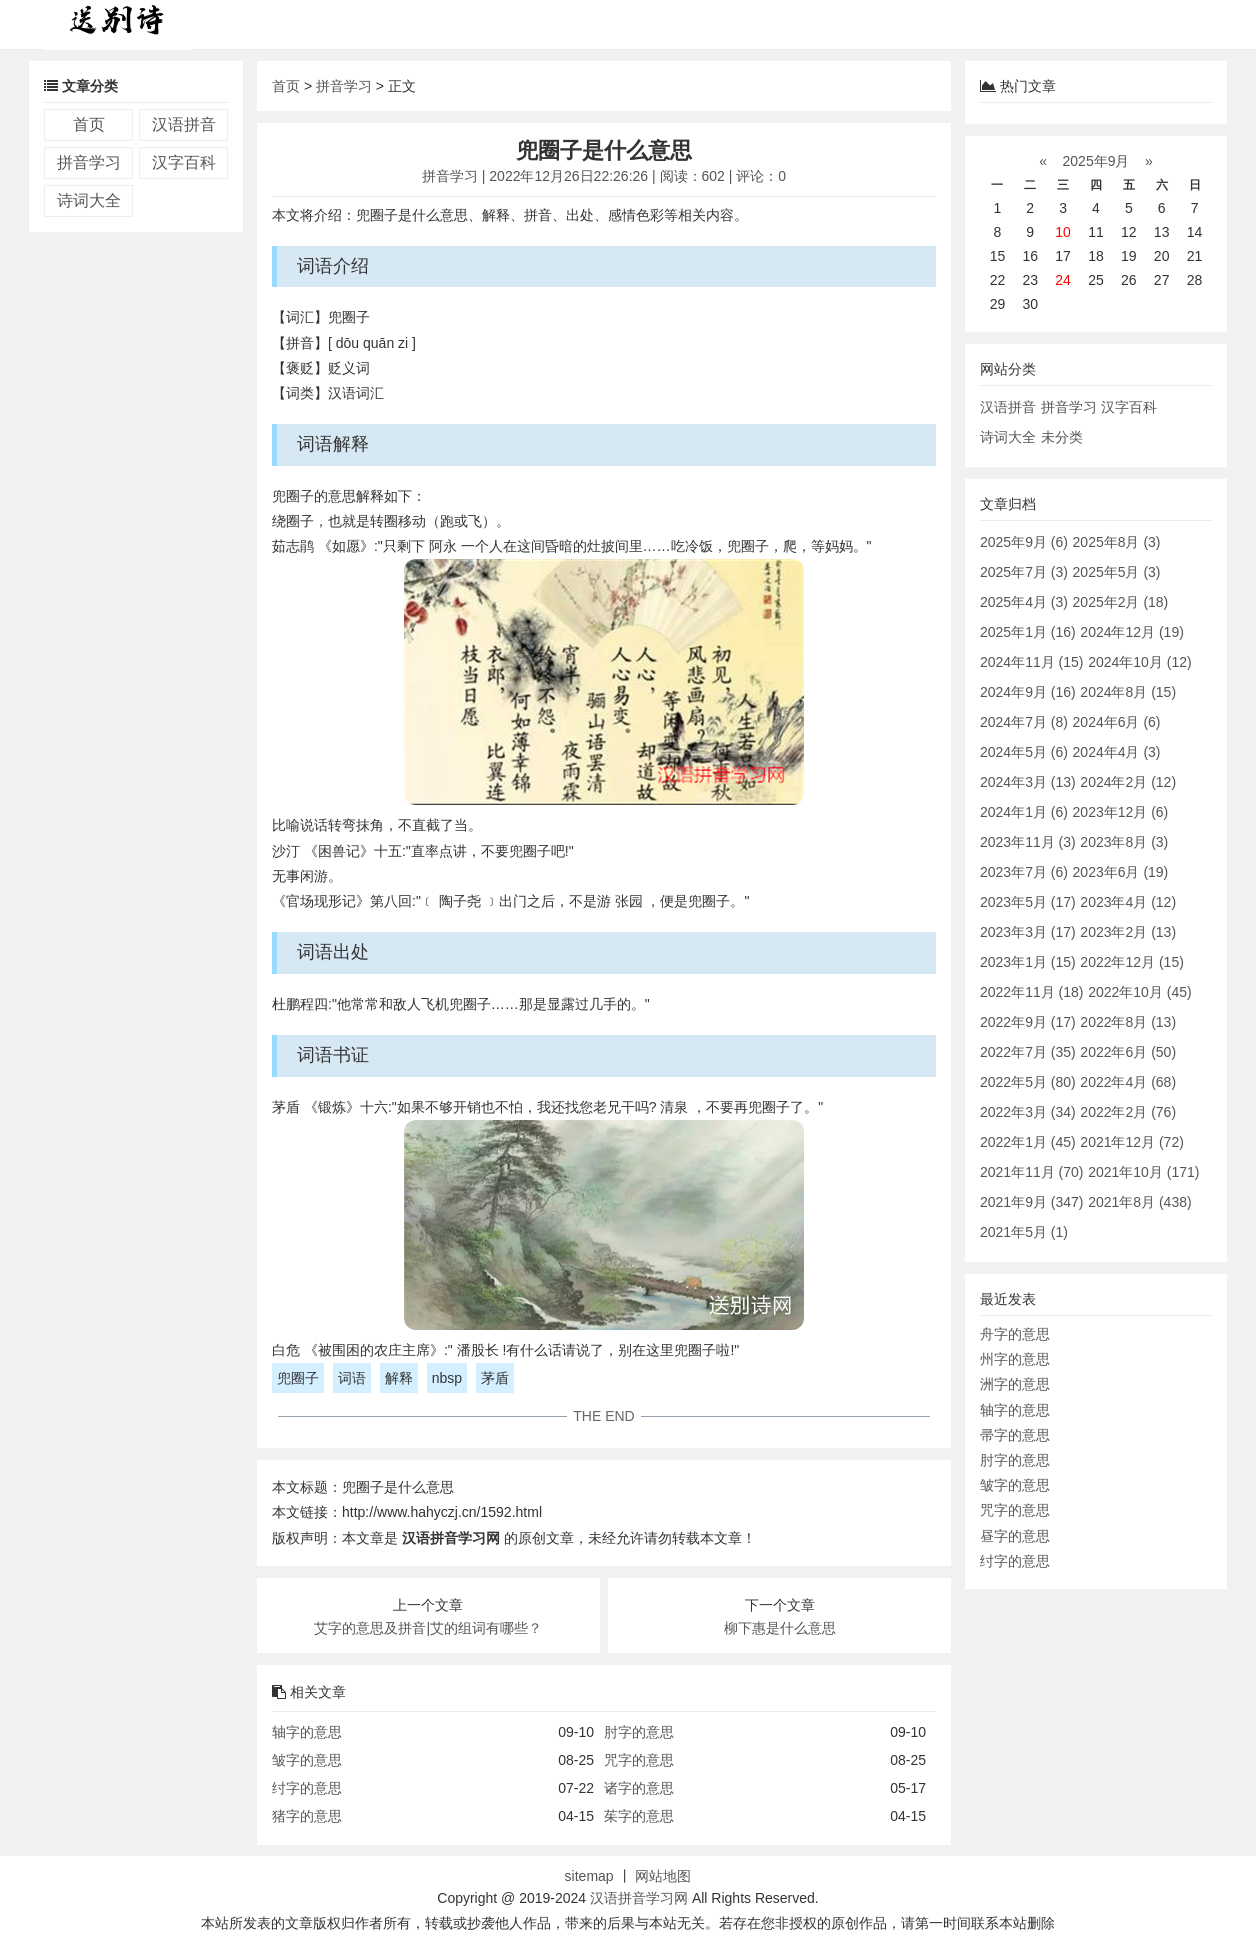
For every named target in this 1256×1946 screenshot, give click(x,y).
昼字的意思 (1015, 1536)
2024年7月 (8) (1024, 722)
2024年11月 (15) (1032, 662)
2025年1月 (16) (1028, 632)
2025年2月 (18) (1121, 602)
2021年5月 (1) (1024, 1232)
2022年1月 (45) (1028, 1142)
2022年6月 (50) (1128, 1052)
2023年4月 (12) (1128, 902)
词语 (352, 1378)
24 (1063, 280)
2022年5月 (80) (1028, 1082)
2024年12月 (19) (1132, 632)
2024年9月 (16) (1028, 692)
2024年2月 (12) (1128, 782)
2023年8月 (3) (1124, 842)
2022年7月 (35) (1028, 1052)
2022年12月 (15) (1132, 962)
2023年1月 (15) (1028, 962)
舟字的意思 (1015, 1334)
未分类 (1062, 437)
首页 (89, 124)
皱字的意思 (307, 1760)
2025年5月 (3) (1117, 572)
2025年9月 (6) (1024, 542)
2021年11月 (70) (1032, 1172)
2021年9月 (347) (1032, 1202)
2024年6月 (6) (1117, 722)
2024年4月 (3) (1117, 752)
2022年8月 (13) (1128, 1022)
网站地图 (663, 1876)
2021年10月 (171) (1143, 1172)
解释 (399, 1378)
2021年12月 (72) (1132, 1142)
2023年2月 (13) (1128, 932)
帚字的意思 (1015, 1435)
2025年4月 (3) (1024, 602)
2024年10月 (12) (1140, 662)
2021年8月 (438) (1140, 1202)
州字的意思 (1015, 1359)
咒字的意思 (639, 1760)
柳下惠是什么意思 (780, 1628)
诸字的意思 (639, 1788)
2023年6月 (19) (1121, 872)
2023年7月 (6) (1024, 872)
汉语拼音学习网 (639, 1898)
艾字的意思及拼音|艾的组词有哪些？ (428, 1628)
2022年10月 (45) (1140, 992)
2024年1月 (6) (1024, 812)
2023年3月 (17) (1028, 932)
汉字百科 (184, 162)
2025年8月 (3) (1117, 542)
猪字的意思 (307, 1816)
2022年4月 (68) (1128, 1082)
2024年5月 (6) (1024, 752)
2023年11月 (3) (1028, 842)
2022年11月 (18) (1032, 992)
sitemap (589, 1876)
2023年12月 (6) (1121, 812)
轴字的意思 (307, 1732)
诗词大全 (89, 200)
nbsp (447, 1378)
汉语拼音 (184, 124)
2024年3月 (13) (1028, 782)
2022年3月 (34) (1028, 1112)
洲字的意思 (1015, 1384)
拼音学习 (89, 162)
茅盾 (495, 1378)
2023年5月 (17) (1028, 902)
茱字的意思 (639, 1816)
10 (1063, 232)
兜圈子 (298, 1378)
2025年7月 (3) (1024, 572)
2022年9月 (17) (1028, 1022)
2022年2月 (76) (1128, 1112)
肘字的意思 (639, 1732)
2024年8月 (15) (1128, 692)
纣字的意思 (307, 1788)
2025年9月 (1096, 161)
